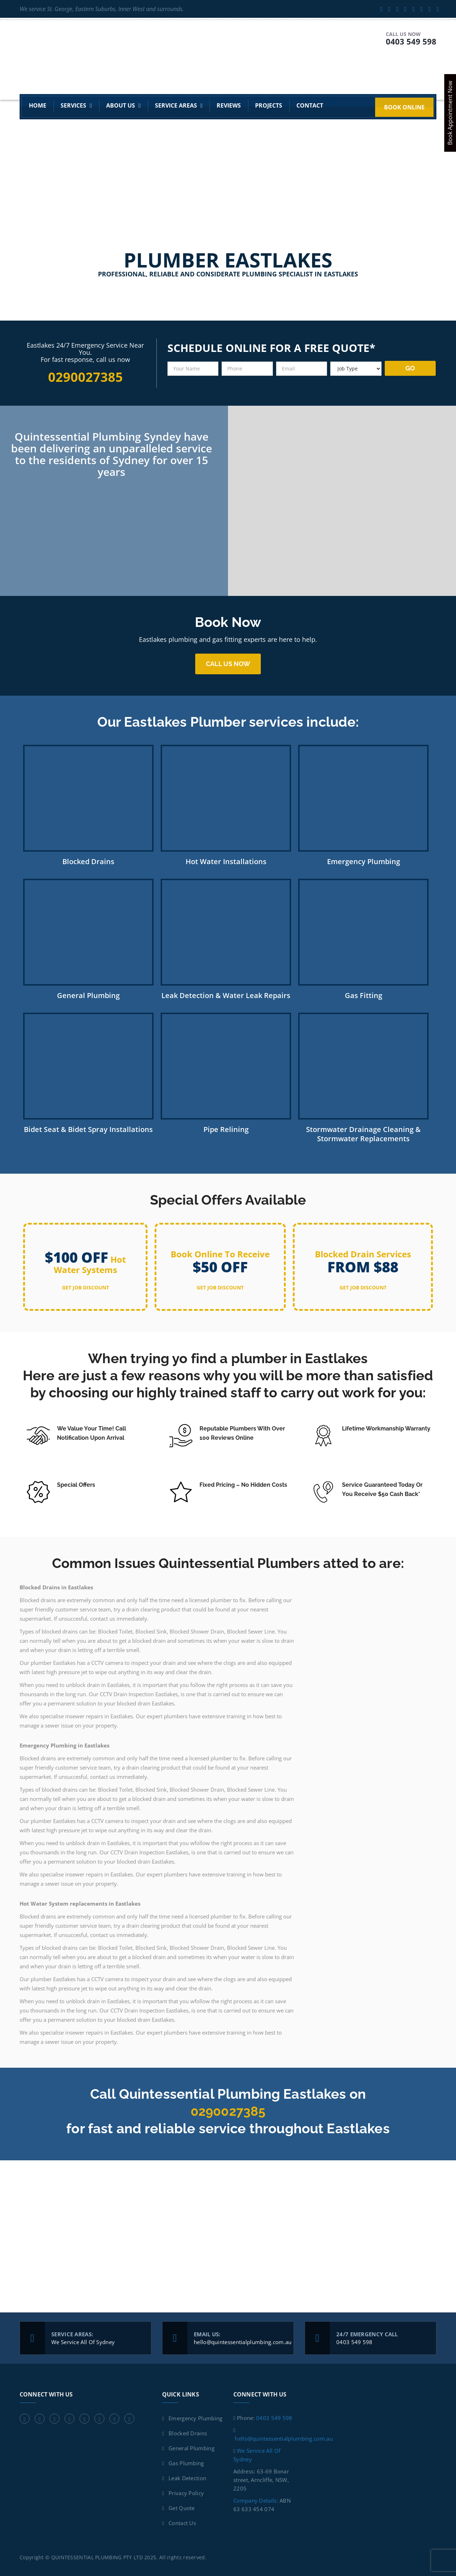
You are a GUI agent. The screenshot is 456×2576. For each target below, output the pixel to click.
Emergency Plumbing (195, 2417)
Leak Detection (187, 2477)
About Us (120, 106)
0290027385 (228, 2111)
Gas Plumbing (186, 2462)
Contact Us (182, 2522)
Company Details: (255, 2500)
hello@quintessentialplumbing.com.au (243, 2341)
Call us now (228, 664)
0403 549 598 (411, 41)
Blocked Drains (188, 2432)
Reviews (229, 106)
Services (73, 106)
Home (37, 106)
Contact (310, 106)
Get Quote (182, 2507)
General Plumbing (191, 2447)
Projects (269, 106)
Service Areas (176, 106)
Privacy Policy (186, 2492)
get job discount (85, 1287)
